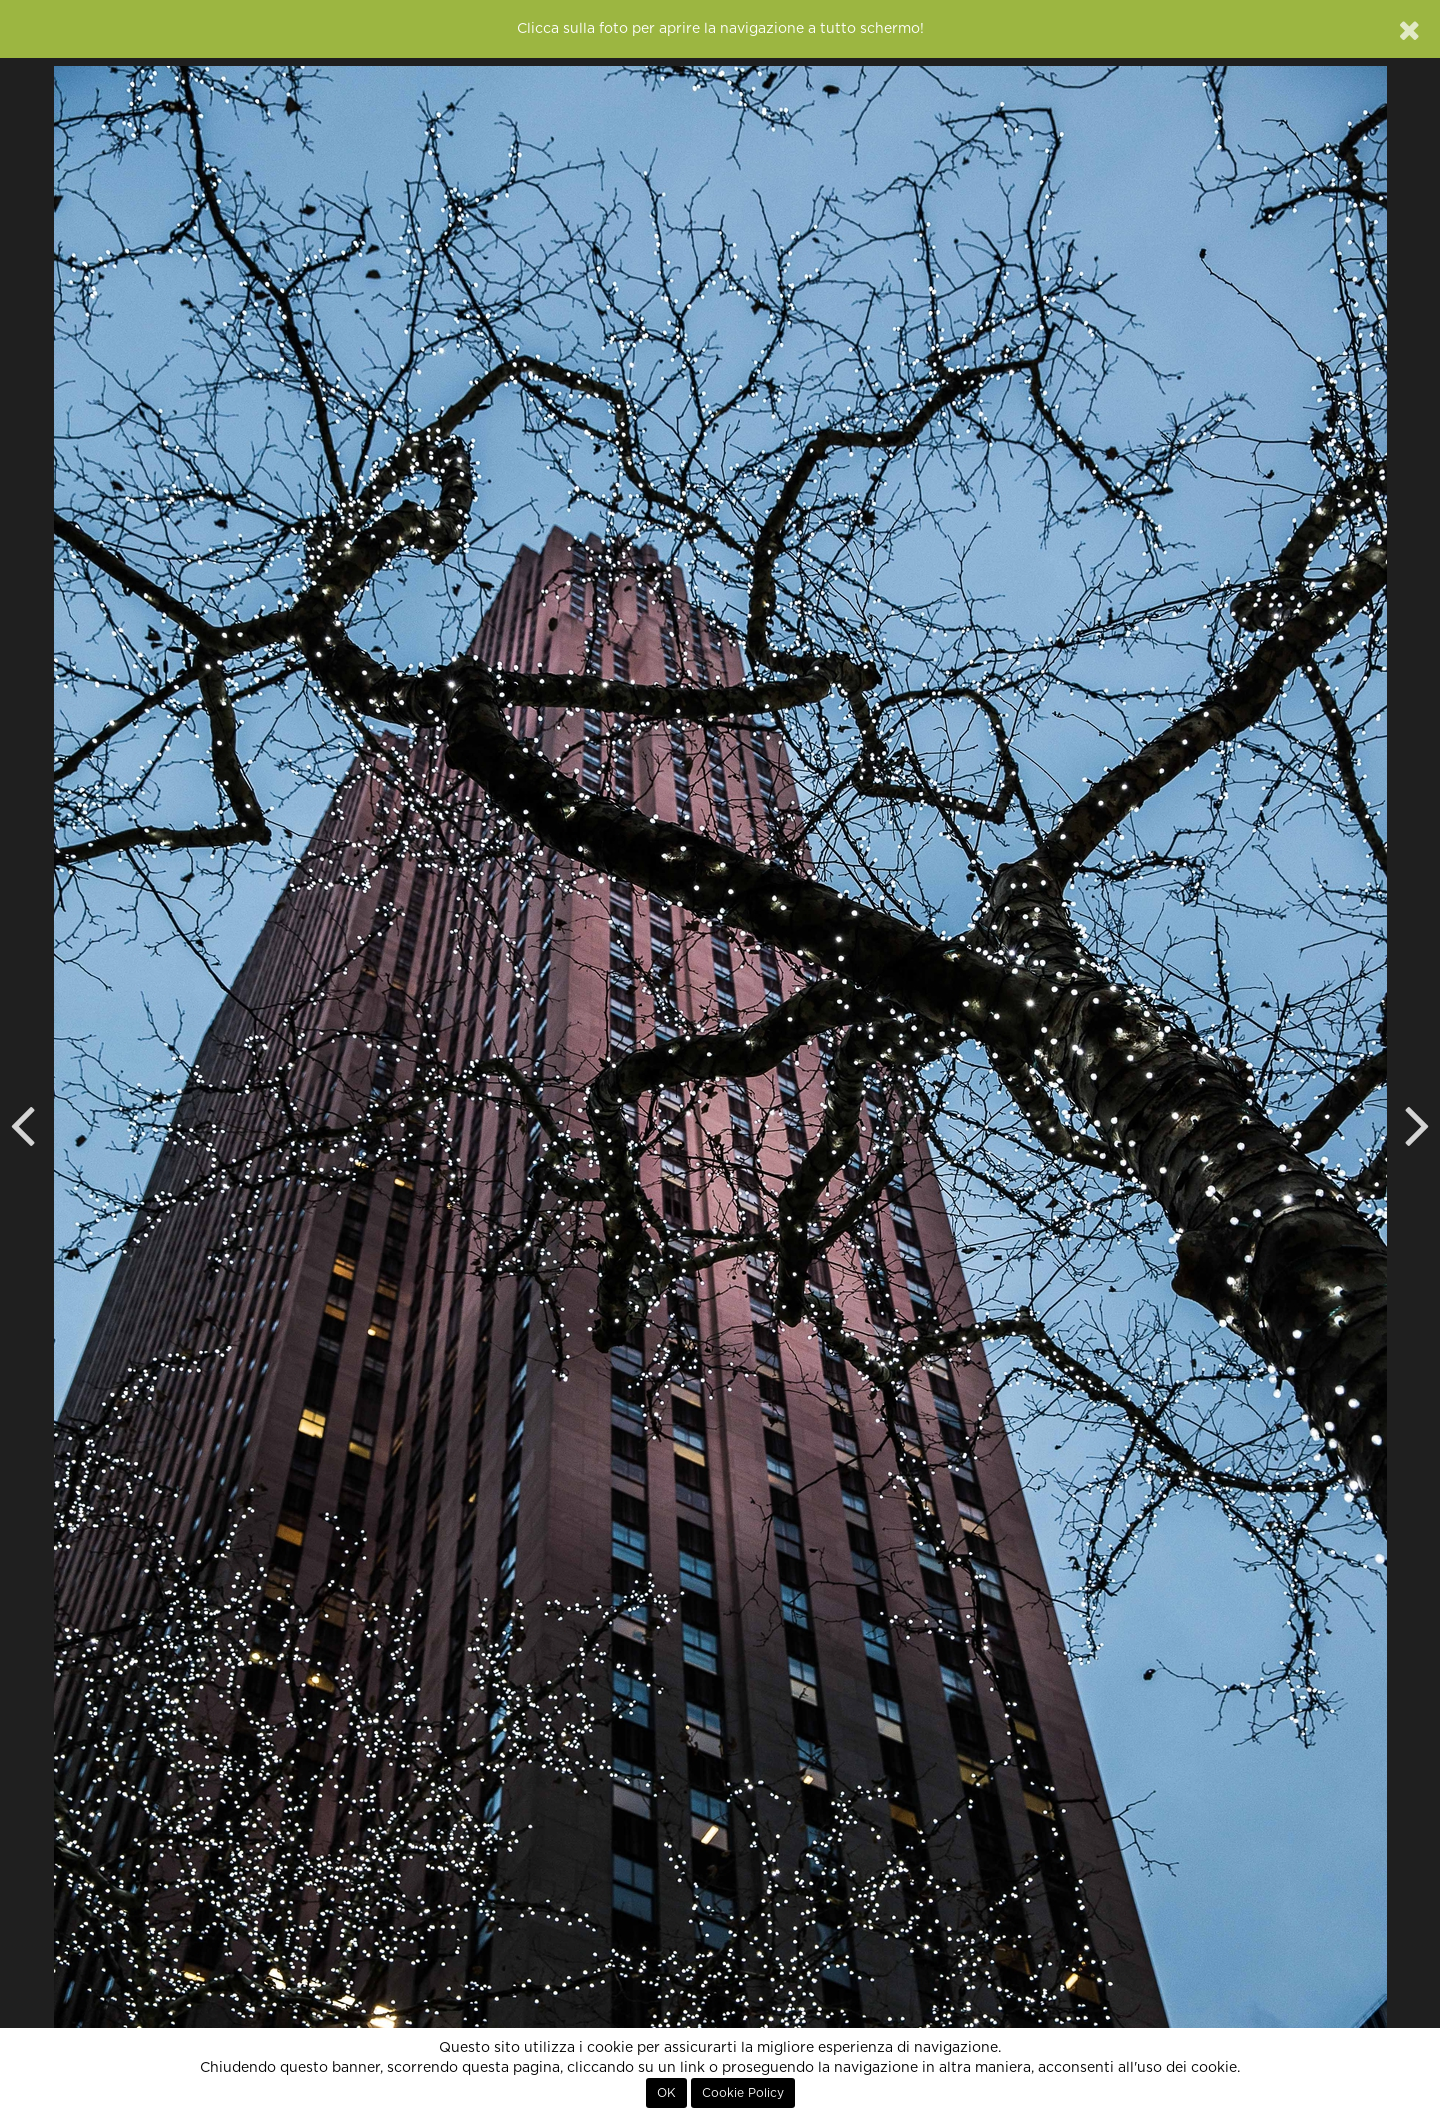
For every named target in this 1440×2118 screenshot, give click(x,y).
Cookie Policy (743, 2093)
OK (666, 2093)
